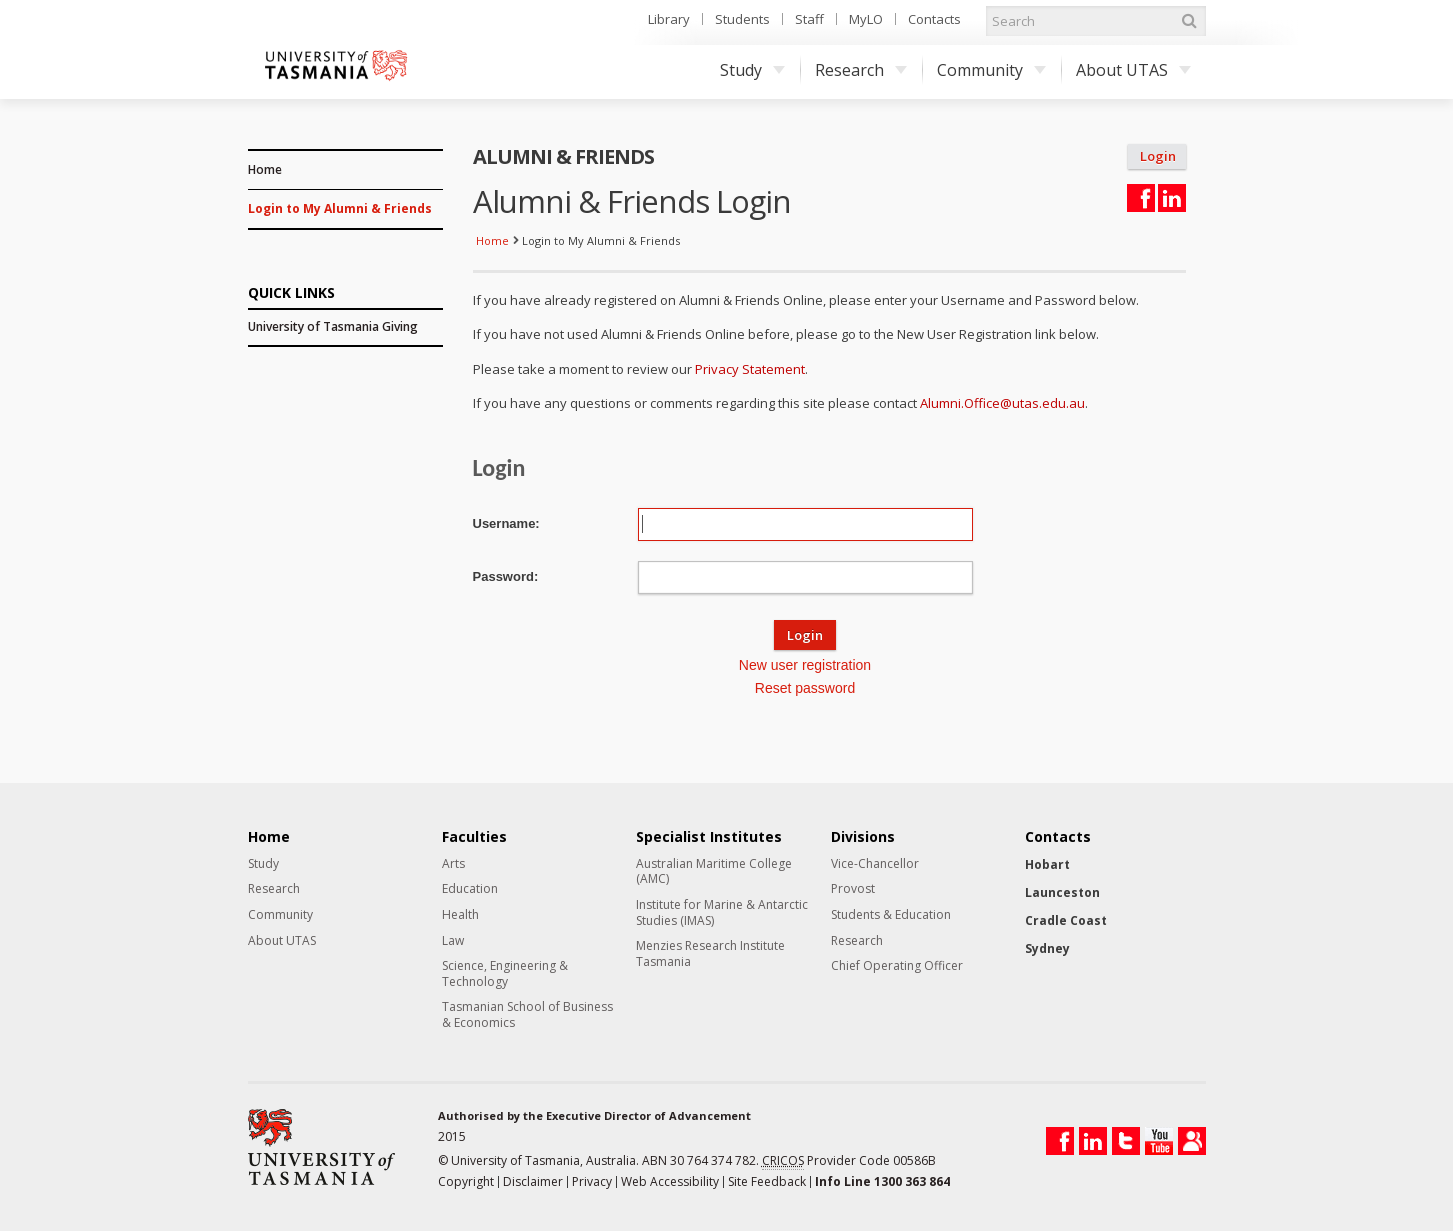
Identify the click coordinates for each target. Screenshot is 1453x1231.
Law (453, 941)
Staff (809, 19)
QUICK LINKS (291, 291)
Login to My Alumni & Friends (340, 208)
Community (991, 70)
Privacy (592, 1181)
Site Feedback (767, 1181)
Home (265, 169)
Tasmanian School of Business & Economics (527, 1014)
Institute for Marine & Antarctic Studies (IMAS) (722, 912)
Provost (853, 889)
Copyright (466, 1181)
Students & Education (891, 915)
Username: (506, 523)
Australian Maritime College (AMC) (714, 871)
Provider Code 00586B (849, 1161)
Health (460, 915)
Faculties (474, 837)
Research (861, 70)
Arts (453, 864)
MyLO (866, 19)
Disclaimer (533, 1181)
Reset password (805, 688)
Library (669, 19)
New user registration (805, 665)
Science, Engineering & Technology (505, 973)
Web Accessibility (670, 1181)
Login (1158, 156)
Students (742, 19)
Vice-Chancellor (875, 864)
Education (470, 889)
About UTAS (1133, 70)
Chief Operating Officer (897, 966)
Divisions (863, 837)
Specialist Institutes (709, 837)
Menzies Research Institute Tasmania (710, 953)
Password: (506, 576)
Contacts (934, 19)
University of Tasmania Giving (333, 326)
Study (752, 70)
